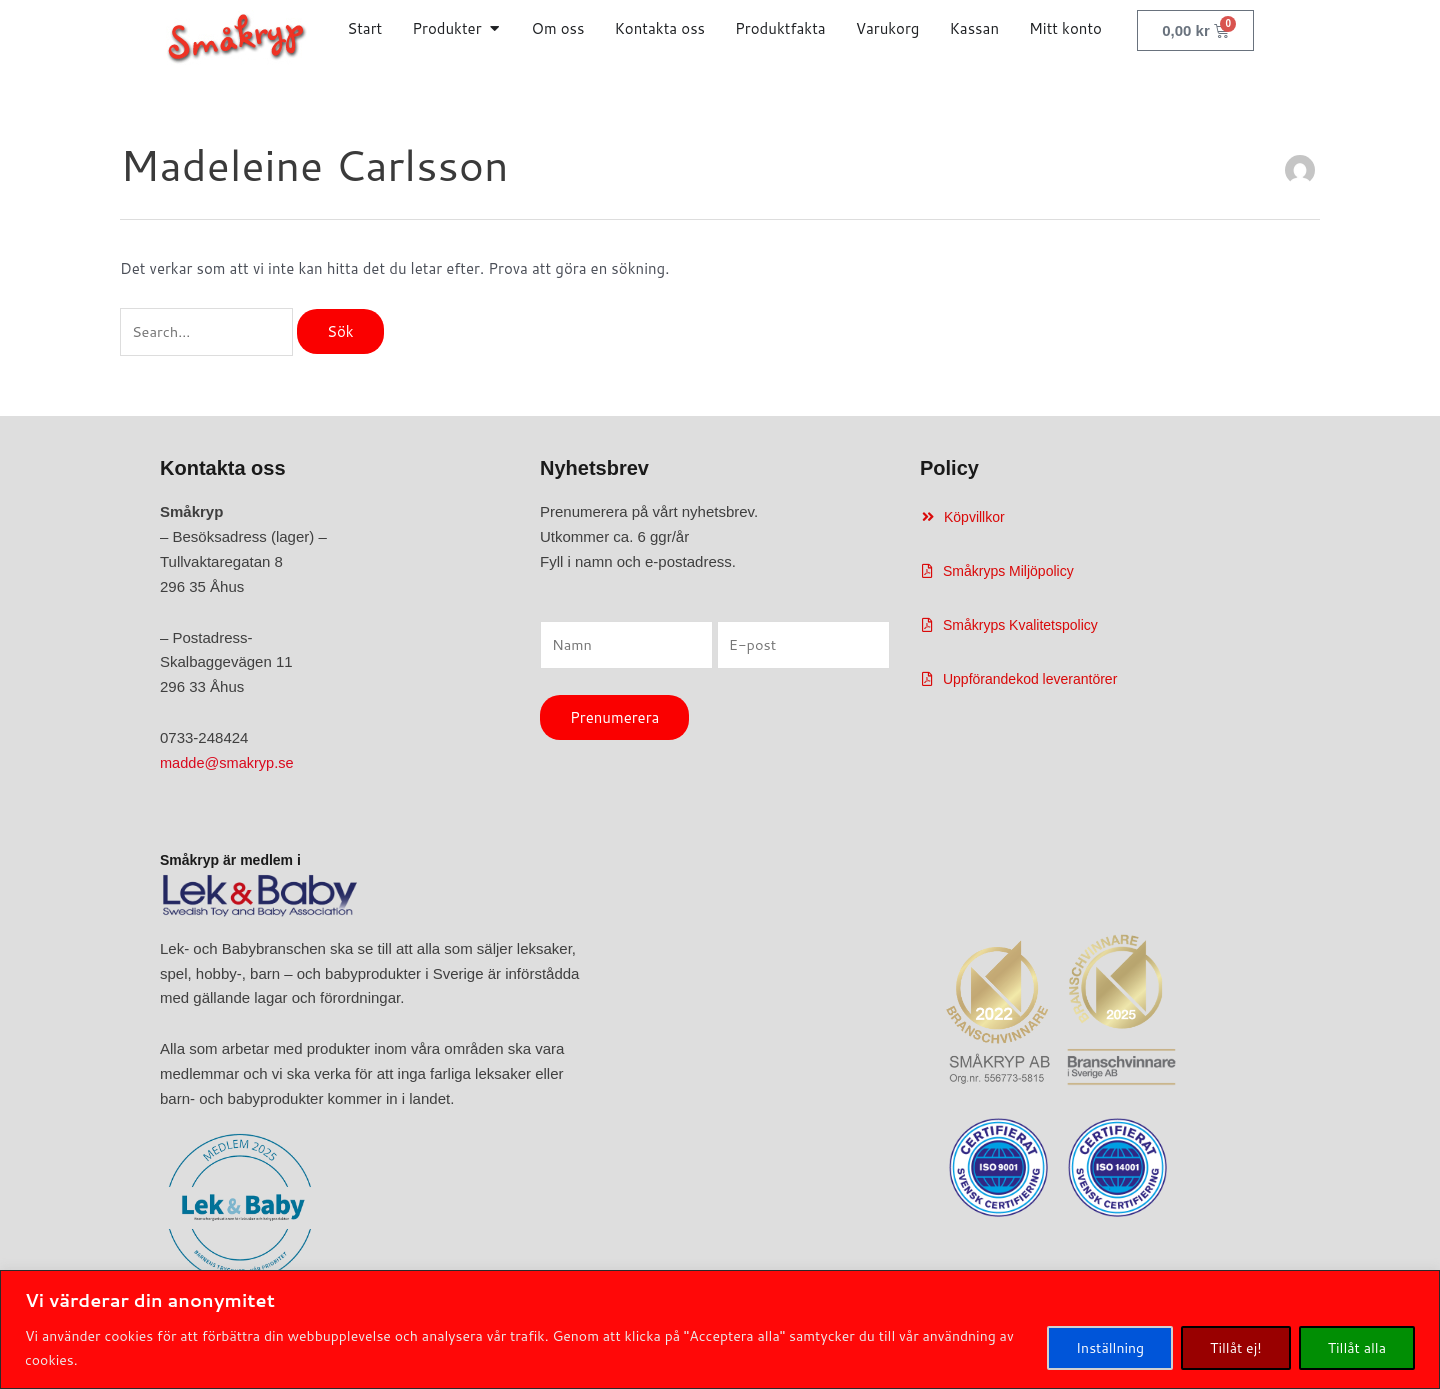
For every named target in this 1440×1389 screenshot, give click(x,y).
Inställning (1110, 1348)
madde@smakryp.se (229, 763)
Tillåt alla (1357, 1348)
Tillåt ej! (1236, 1348)
